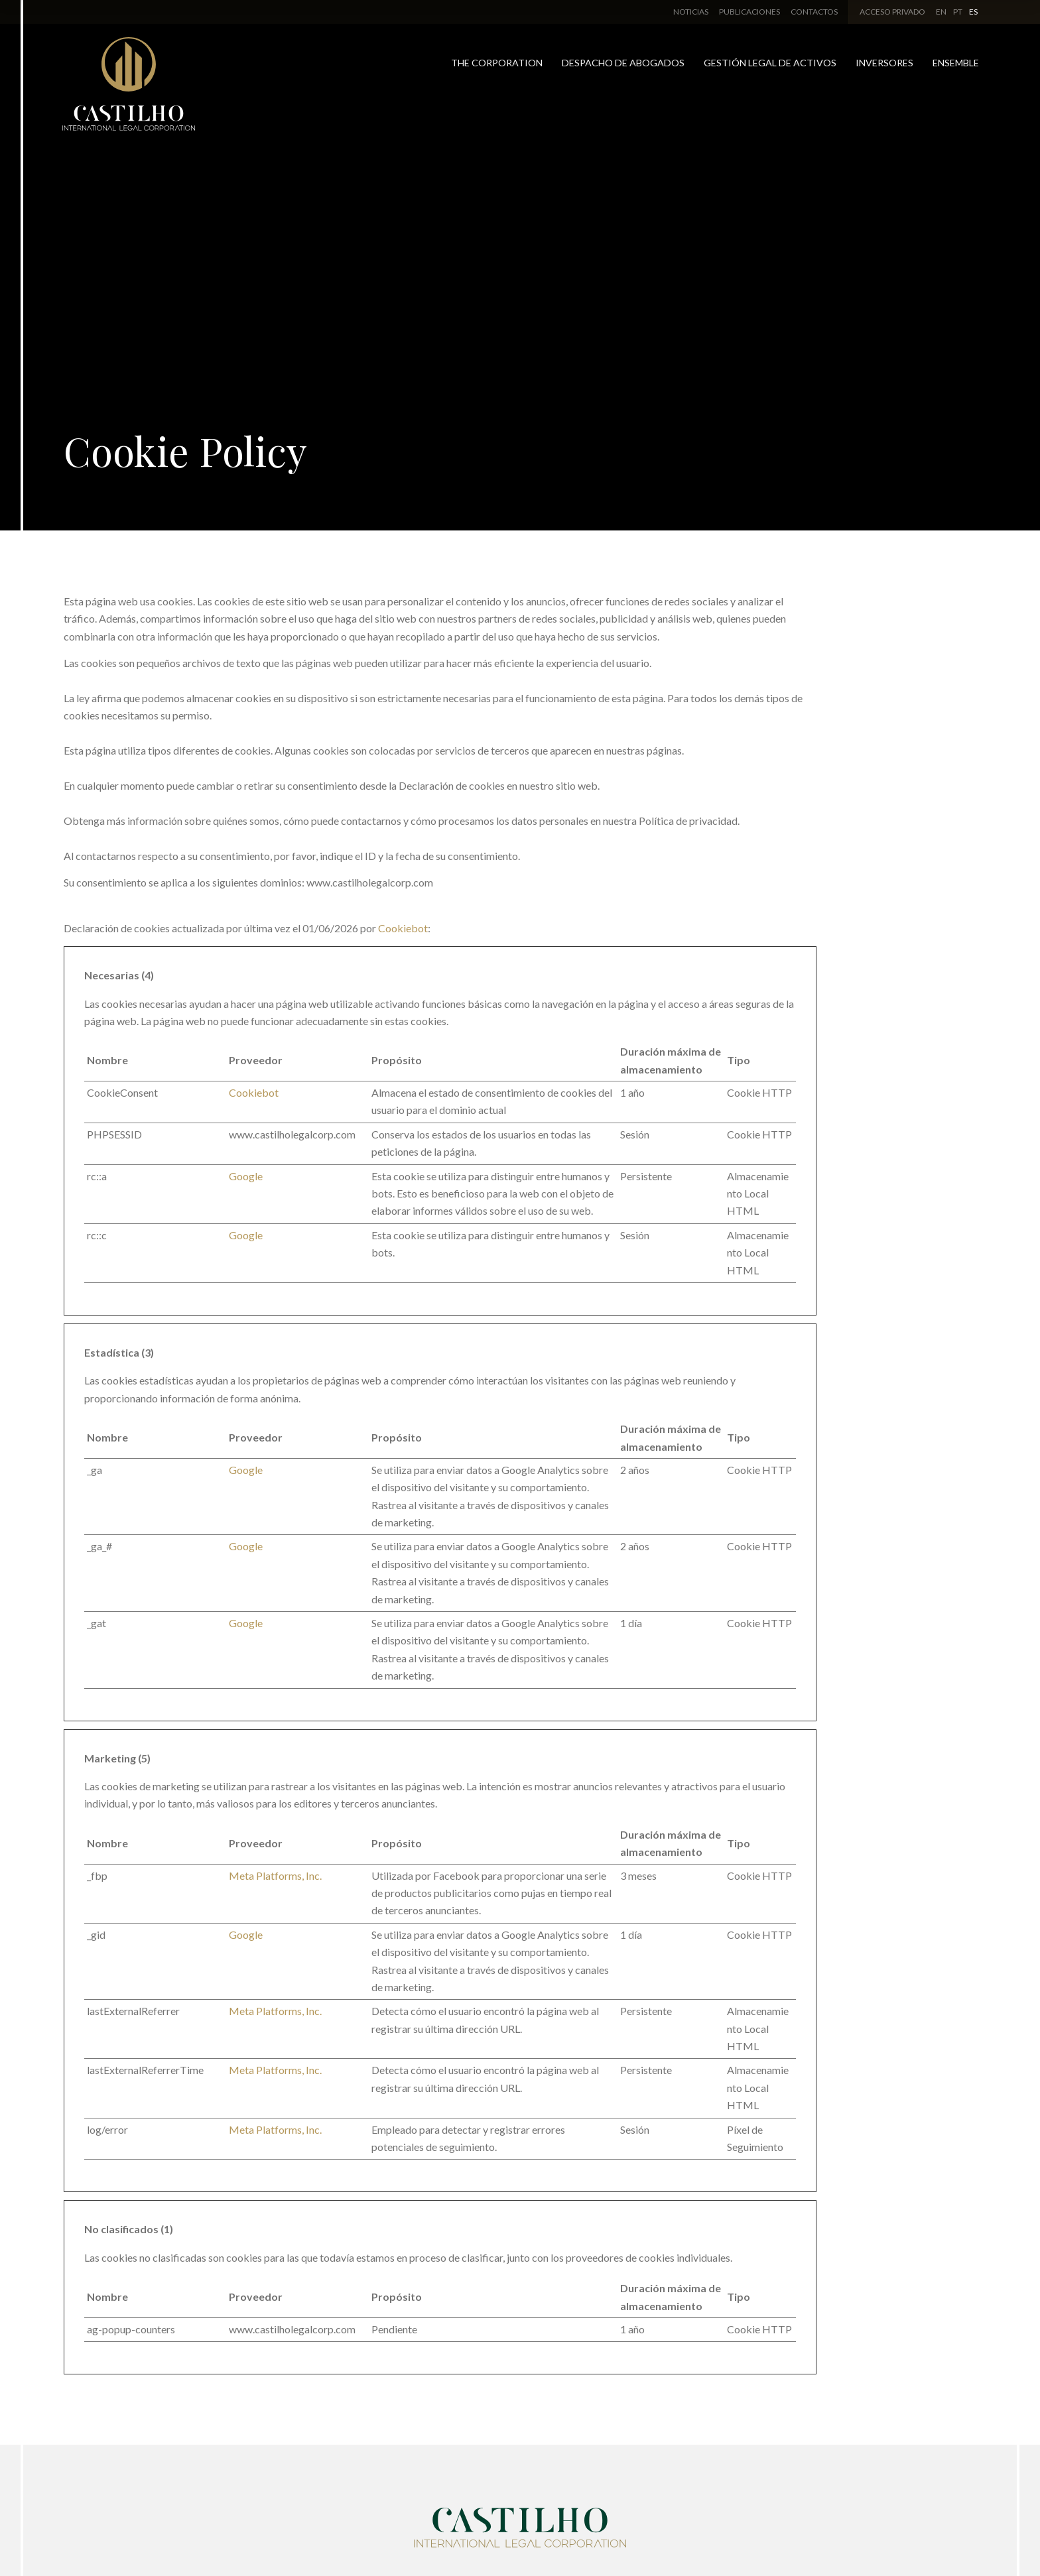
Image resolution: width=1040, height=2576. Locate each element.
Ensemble (956, 62)
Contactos (814, 12)
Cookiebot (403, 928)
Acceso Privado (892, 12)
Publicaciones (749, 12)
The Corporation (497, 62)
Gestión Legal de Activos (770, 62)
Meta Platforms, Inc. (275, 1875)
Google (246, 1176)
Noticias (690, 12)
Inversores (884, 62)
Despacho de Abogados (623, 62)
